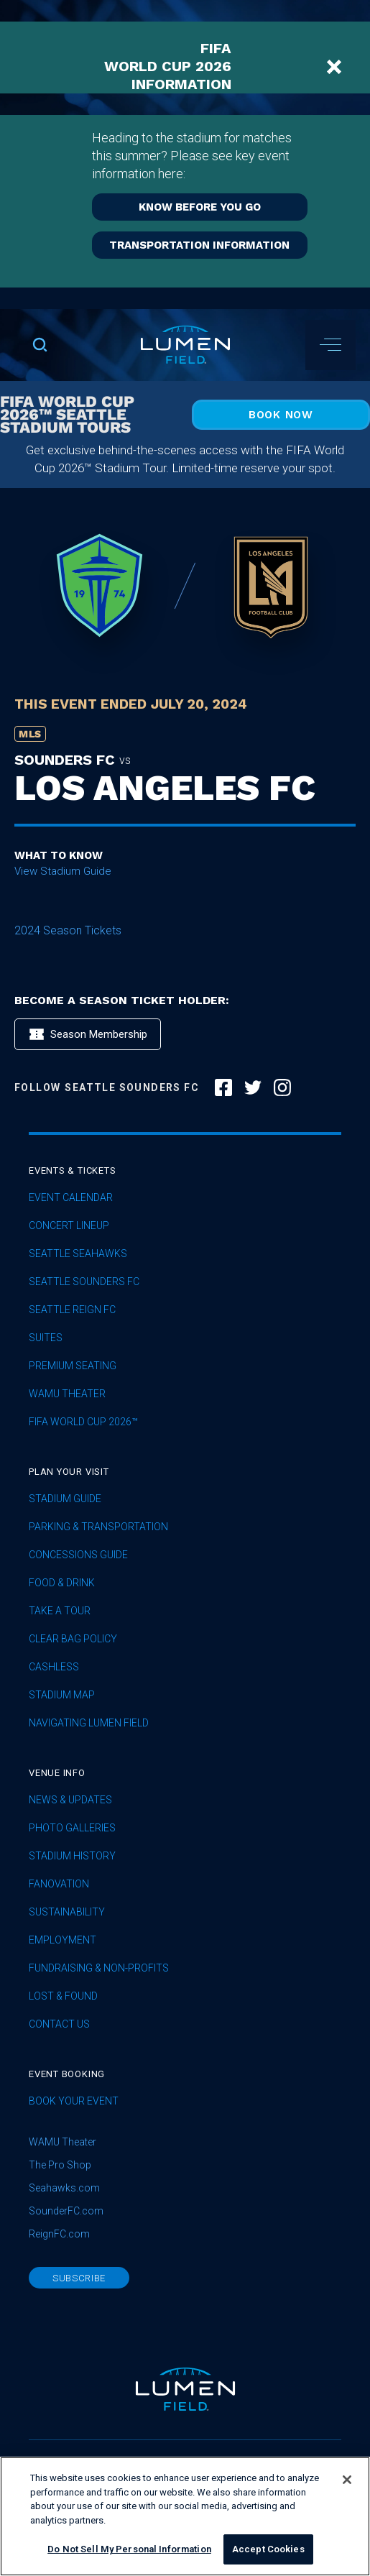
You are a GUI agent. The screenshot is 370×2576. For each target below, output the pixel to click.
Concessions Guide (78, 1555)
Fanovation (59, 1884)
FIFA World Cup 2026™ (83, 1422)
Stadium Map (62, 1695)
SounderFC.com (66, 2211)
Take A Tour (60, 1611)
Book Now (281, 414)
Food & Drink (62, 1583)
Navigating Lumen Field (89, 1723)
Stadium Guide (65, 1499)
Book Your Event (74, 2101)
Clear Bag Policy (73, 1639)
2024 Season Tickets (67, 930)
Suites (46, 1338)
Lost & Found (63, 1996)
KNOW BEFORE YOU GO (200, 207)
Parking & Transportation (98, 1527)
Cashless (54, 1667)
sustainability (67, 1912)
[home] (185, 345)
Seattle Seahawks (78, 1254)
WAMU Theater (67, 1394)
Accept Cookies (268, 2549)
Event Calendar (71, 1197)
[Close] (347, 2480)
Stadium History (72, 1856)
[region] (185, 2516)
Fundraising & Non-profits (99, 1968)
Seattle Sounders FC (84, 1282)
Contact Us (59, 2024)
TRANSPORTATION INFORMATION (199, 245)
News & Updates (70, 1800)
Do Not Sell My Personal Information (129, 2549)
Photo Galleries (72, 1828)
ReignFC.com (59, 2234)
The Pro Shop (60, 2165)
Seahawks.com (64, 2188)
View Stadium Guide (62, 871)
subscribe (79, 2278)
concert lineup (69, 1225)
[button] (330, 345)
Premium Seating (72, 1366)
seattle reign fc (72, 1310)
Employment (62, 1940)
